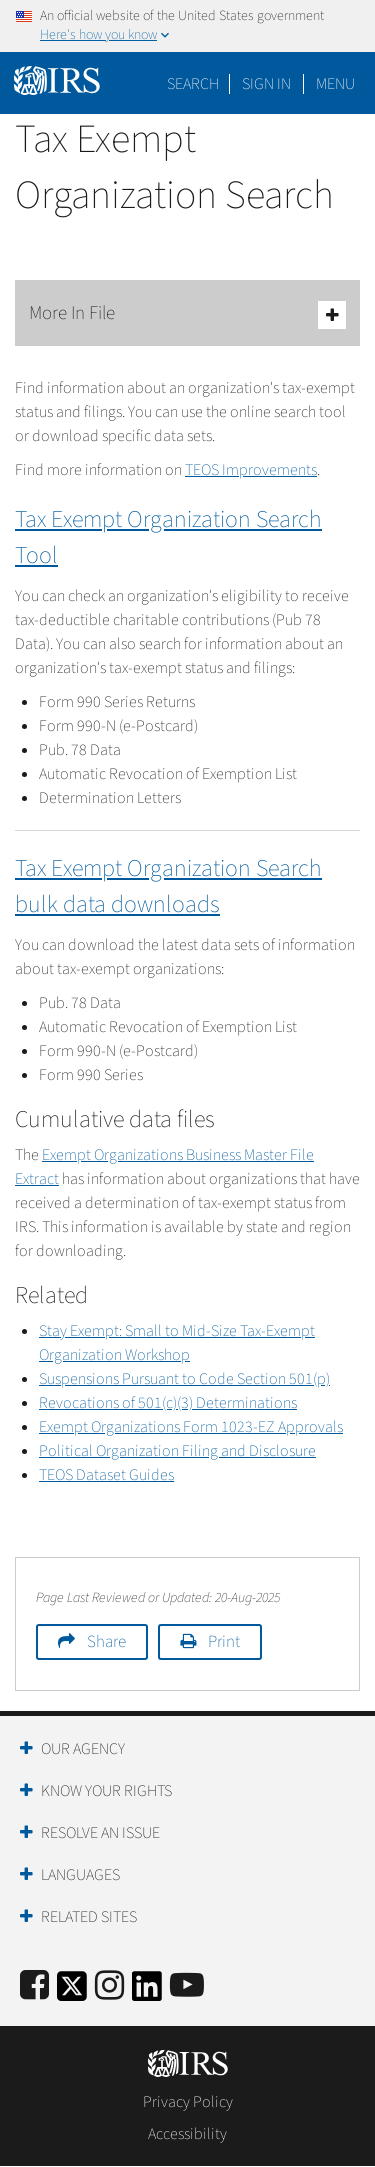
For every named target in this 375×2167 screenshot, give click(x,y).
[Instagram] (109, 1986)
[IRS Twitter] (72, 1992)
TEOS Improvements (251, 470)
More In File (187, 314)
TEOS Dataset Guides (106, 1475)
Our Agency (83, 1749)
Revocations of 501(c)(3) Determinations (168, 1403)
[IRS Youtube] (187, 1986)
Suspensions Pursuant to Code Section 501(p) (184, 1379)
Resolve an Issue (100, 1833)
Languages (80, 1875)
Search (193, 84)
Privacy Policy (188, 2102)
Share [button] (106, 1642)
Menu (335, 84)
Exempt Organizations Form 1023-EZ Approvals (191, 1427)
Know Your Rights (106, 1791)
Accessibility (187, 2134)
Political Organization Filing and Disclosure (177, 1451)
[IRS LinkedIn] (147, 1992)
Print (224, 1642)
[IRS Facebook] (34, 1986)
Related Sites (89, 1917)
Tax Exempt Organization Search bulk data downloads (168, 886)
